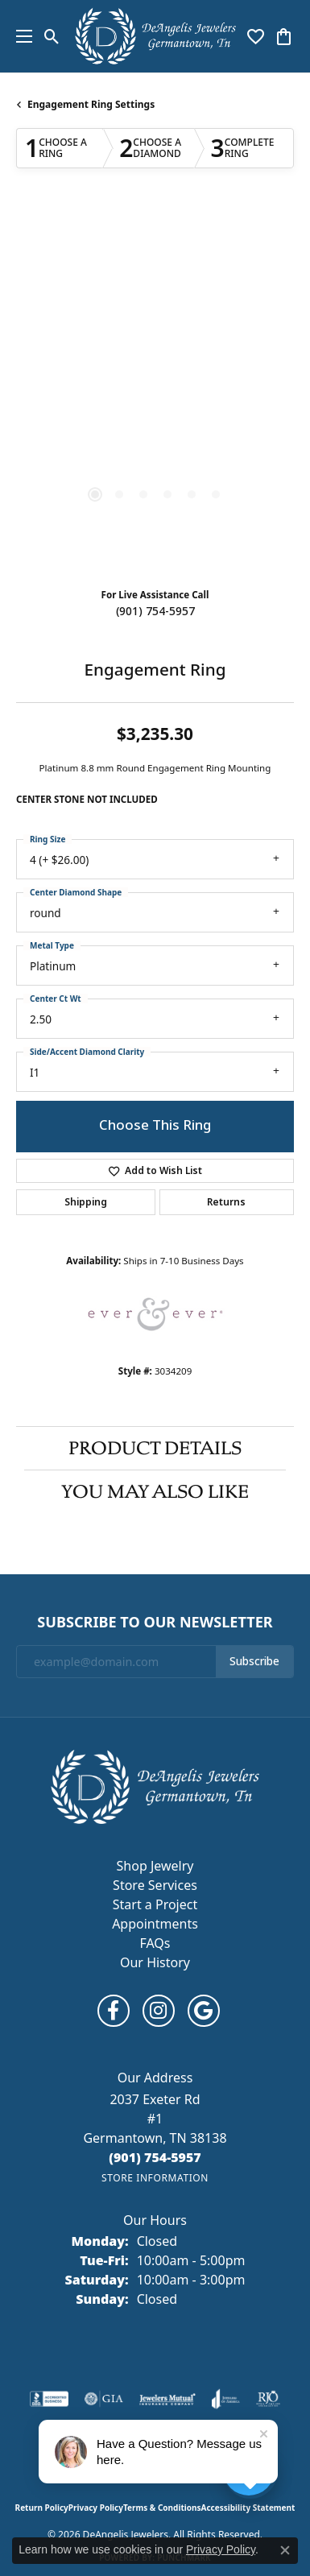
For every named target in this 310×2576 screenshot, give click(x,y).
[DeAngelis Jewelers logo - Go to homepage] (155, 36)
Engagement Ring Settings (91, 104)
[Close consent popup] (285, 2550)
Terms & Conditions (162, 2508)
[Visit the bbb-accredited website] (49, 2399)
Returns (226, 1202)
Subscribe (254, 1661)
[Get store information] (155, 2178)
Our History (155, 1962)
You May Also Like (155, 1491)
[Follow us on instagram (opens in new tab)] (159, 2011)
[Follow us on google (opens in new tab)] (204, 2011)
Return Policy (41, 2508)
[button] (52, 36)
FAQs (154, 1943)
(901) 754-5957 (155, 611)
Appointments (155, 1924)
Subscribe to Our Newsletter (154, 1622)
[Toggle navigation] (20, 36)
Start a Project (155, 1904)
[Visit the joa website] (226, 2399)
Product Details (155, 1448)
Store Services (155, 1885)
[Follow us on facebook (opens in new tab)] (113, 2011)
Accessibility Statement (248, 2508)
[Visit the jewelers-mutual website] (167, 2399)
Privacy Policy (95, 2508)
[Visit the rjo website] (268, 2399)
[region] (155, 392)
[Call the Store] (155, 2157)
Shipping (85, 1202)
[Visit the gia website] (104, 2399)
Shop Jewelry (155, 1866)
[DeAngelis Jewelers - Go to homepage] (155, 1785)
